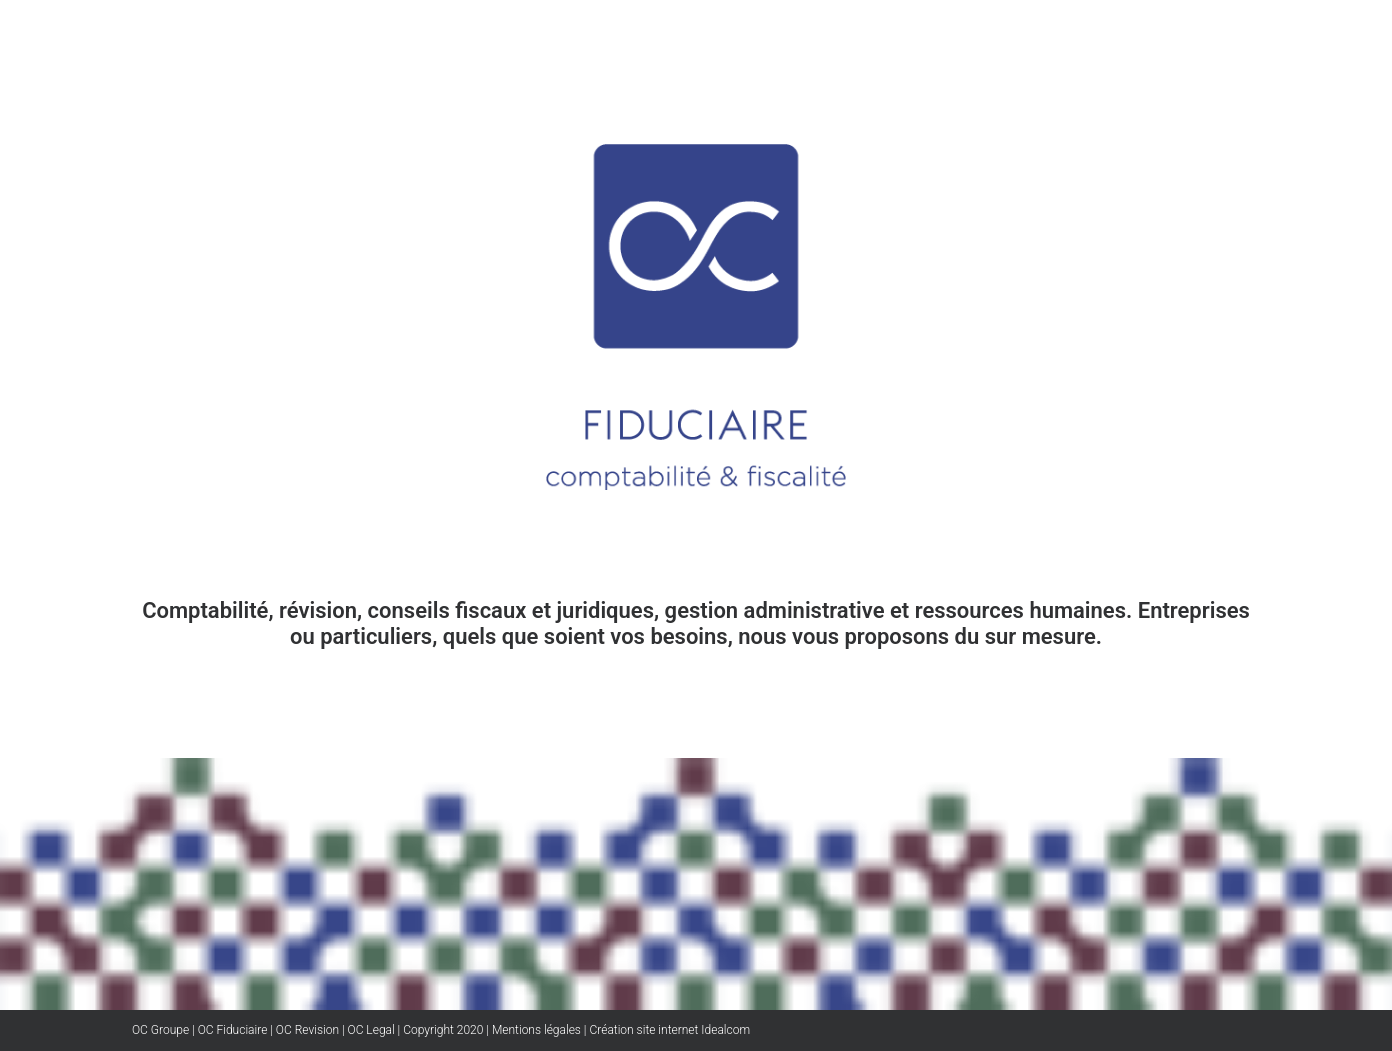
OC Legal (371, 1030)
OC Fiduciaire (233, 1030)
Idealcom (724, 1030)
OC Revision (307, 1030)
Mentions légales (536, 1030)
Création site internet (643, 1030)
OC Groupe (160, 1030)
